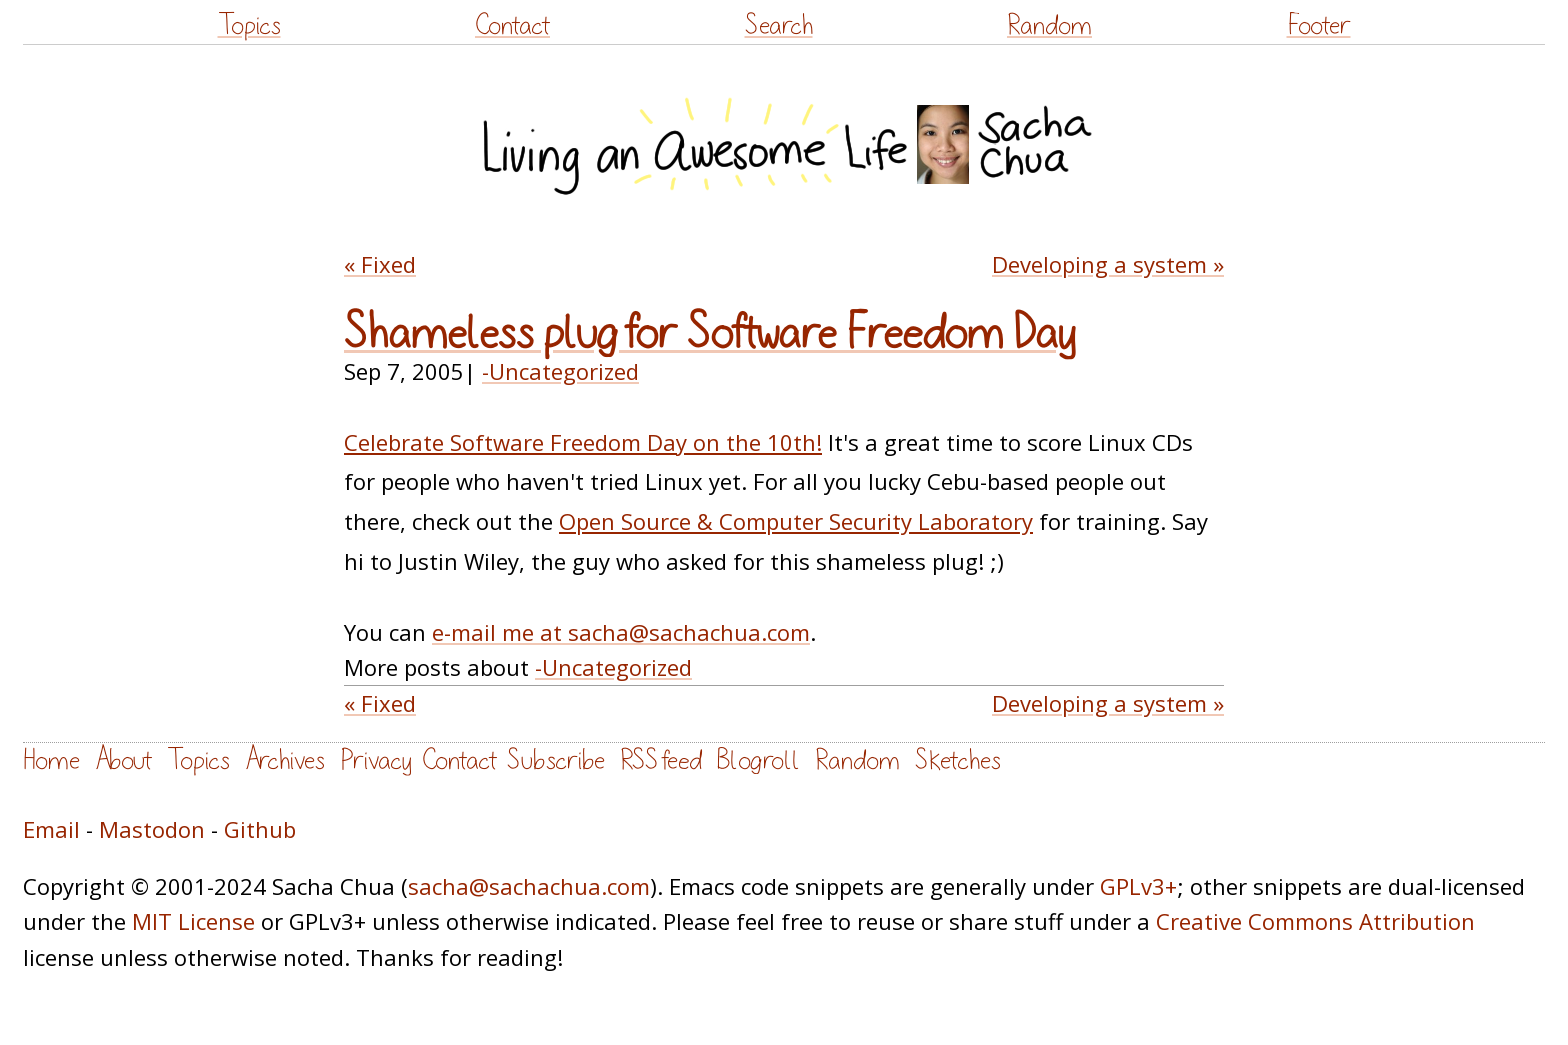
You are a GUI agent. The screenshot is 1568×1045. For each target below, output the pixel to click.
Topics (249, 25)
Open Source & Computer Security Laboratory (796, 521)
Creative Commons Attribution (1315, 921)
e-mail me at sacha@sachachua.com (621, 632)
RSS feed (661, 760)
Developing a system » (1108, 264)
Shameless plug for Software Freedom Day (709, 334)
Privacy (376, 760)
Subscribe (556, 760)
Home (51, 760)
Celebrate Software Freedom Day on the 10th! (583, 442)
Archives (285, 760)
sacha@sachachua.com (529, 886)
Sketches (958, 760)
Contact (512, 25)
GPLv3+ (1138, 886)
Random (1049, 25)
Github (260, 829)
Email (51, 829)
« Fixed (380, 264)
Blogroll (758, 760)
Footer (1319, 25)
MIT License (193, 921)
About (123, 760)
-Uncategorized (560, 371)
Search (779, 25)
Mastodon (152, 829)
